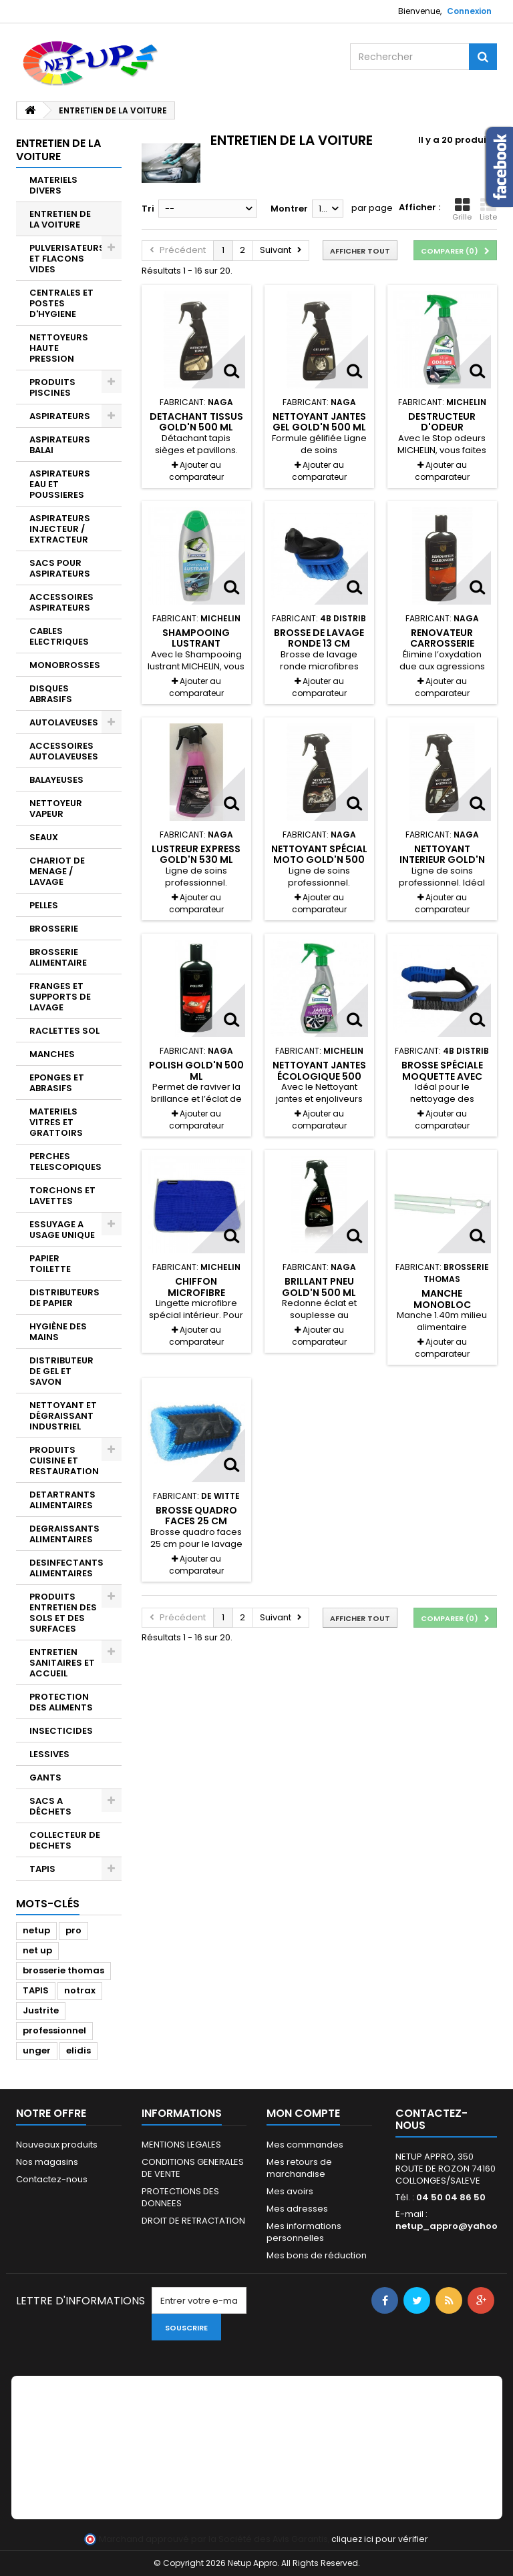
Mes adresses (297, 2208)
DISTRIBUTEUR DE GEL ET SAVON (61, 1371)
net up (37, 1950)
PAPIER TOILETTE (50, 1263)
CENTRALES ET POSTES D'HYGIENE (61, 303)
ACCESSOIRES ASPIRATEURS (61, 602)
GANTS (45, 1777)
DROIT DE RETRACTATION (193, 2220)
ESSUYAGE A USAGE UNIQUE (62, 1229)
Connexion (469, 11)
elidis (78, 2050)
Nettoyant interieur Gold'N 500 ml (442, 860)
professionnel (54, 2030)
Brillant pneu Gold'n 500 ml (319, 1287)
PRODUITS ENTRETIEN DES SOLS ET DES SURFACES (63, 1612)
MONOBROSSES (64, 665)
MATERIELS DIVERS (53, 185)
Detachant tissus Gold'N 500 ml (196, 422)
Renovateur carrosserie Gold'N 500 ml (442, 643)
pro (73, 1930)
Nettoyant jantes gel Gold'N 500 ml (319, 422)
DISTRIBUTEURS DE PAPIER (64, 1297)
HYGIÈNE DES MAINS (58, 1331)
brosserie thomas (63, 1970)
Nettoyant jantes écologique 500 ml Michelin (319, 1076)
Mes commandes (305, 2144)
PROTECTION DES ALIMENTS (61, 1702)
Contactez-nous (52, 2179)
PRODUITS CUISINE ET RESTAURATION (64, 1460)
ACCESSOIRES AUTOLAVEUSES (63, 751)
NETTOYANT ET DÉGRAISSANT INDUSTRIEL (63, 1416)
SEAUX (43, 837)
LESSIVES (49, 1754)
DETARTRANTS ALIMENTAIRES (62, 1500)
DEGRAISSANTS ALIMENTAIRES (64, 1534)
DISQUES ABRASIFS (50, 693)
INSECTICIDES (61, 1730)
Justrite (41, 2010)
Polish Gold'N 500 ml (196, 1070)
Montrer (289, 208)
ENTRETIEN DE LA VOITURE (60, 219)
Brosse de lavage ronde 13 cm (319, 638)
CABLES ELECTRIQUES (59, 636)
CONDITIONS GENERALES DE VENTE (193, 2168)
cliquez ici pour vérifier (379, 2539)
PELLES (43, 905)
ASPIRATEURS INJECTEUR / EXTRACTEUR (59, 529)
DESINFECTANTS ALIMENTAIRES (66, 1568)
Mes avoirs (290, 2191)
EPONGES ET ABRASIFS (56, 1082)
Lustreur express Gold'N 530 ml (196, 854)
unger (37, 2050)
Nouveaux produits (57, 2144)
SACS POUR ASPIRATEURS (59, 568)
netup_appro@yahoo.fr (451, 2226)
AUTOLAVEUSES (63, 722)
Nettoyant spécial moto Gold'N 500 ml (319, 860)
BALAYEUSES (56, 779)
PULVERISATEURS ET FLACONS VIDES (67, 259)
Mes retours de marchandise (299, 2168)
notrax (80, 1990)
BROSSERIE (53, 928)
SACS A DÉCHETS (50, 1806)
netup (36, 1930)
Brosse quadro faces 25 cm (196, 1516)
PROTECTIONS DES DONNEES (180, 2197)
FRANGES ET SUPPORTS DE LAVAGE (60, 997)
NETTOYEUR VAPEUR (55, 808)
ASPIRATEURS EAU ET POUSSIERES (59, 484)
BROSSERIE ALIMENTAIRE (58, 957)
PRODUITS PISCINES (52, 387)
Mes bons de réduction (317, 2255)
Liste (488, 209)
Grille (462, 209)
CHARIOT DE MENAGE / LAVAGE (57, 871)
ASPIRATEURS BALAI (59, 444)
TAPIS (42, 1869)
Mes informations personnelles (304, 2232)
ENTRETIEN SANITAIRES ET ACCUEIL (62, 1663)
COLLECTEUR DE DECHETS (64, 1840)
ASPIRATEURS (59, 416)
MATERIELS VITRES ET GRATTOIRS (56, 1122)
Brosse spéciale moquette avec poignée (442, 1076)
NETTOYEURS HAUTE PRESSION (58, 348)
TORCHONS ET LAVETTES (62, 1195)
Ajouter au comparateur (196, 470)
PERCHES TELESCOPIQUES (65, 1161)
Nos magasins (47, 2162)
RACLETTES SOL (64, 1030)
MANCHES (52, 1054)
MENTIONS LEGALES (181, 2144)
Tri (148, 208)
